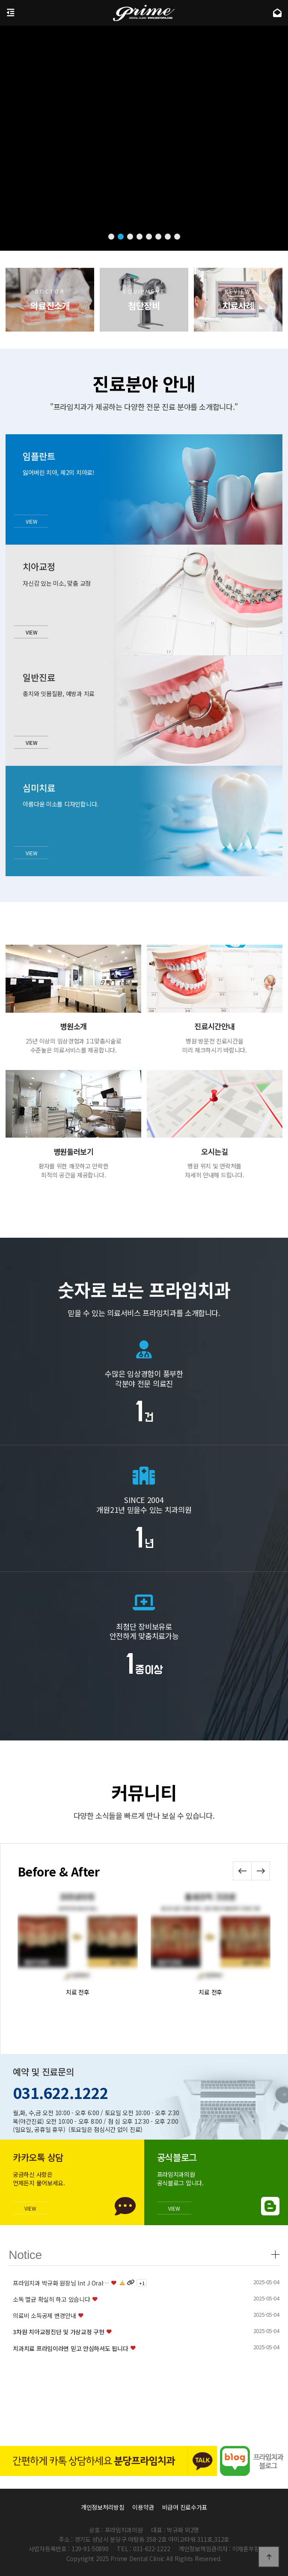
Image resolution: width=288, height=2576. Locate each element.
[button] (111, 237)
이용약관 (143, 2507)
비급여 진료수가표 (184, 2507)
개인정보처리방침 (103, 2507)
